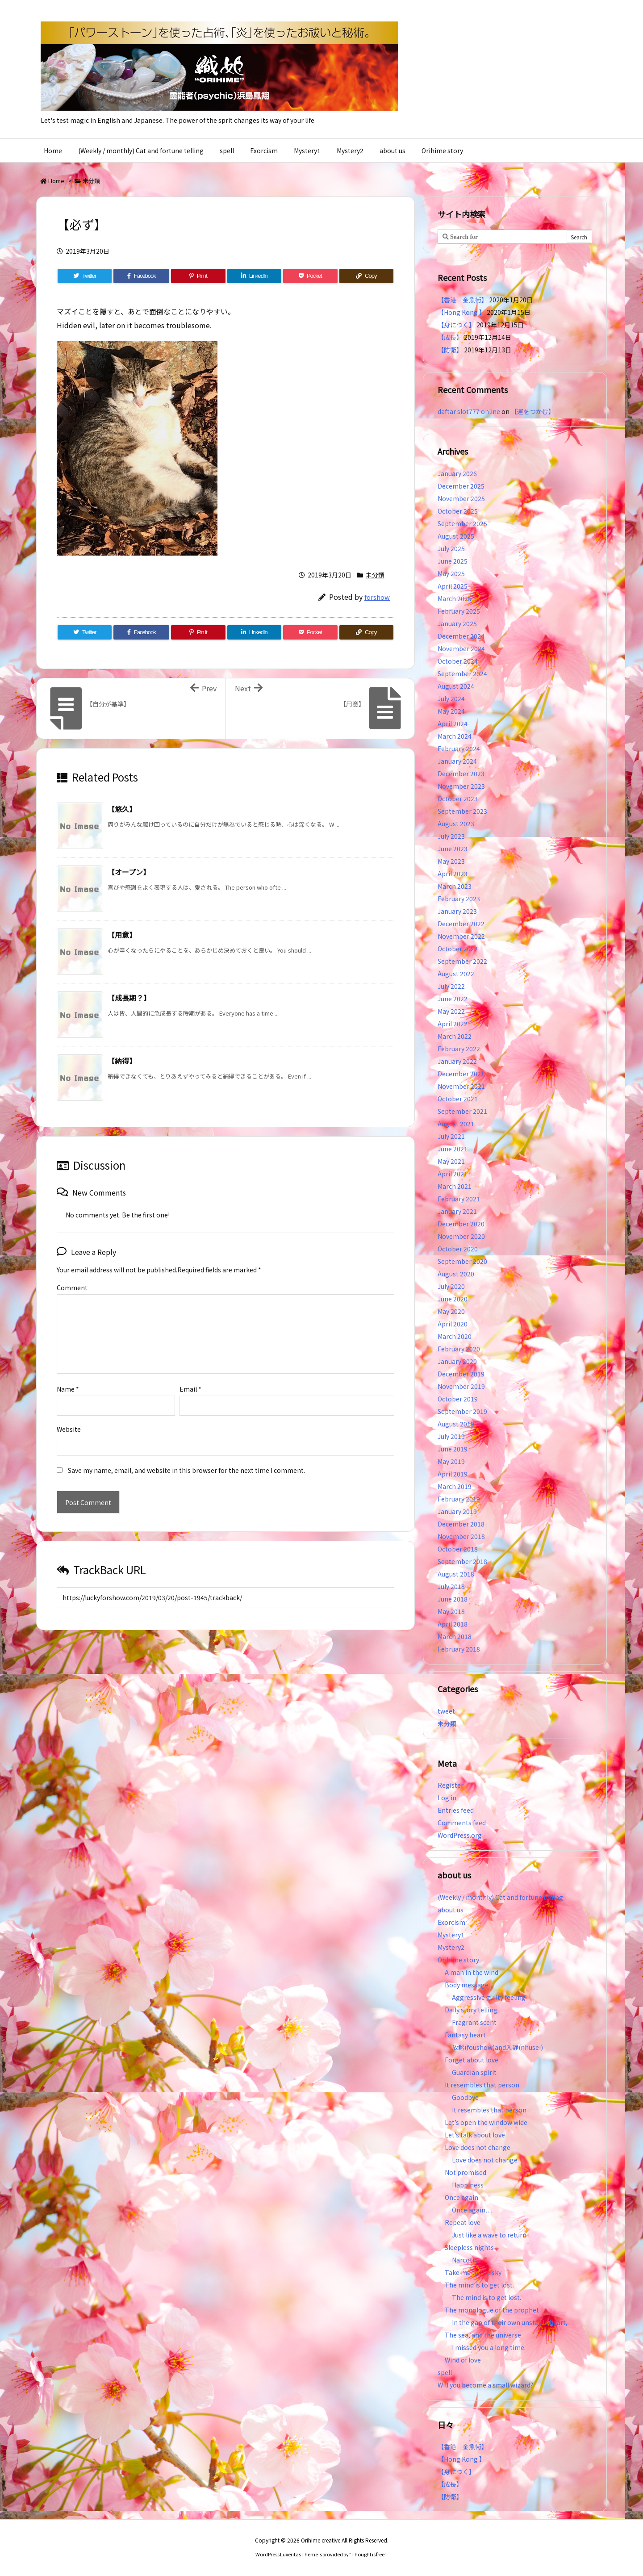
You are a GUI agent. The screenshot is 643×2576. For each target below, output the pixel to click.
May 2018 (451, 1611)
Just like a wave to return (489, 2234)
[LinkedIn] (254, 276)
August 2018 (456, 1573)
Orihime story (458, 1959)
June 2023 (453, 848)
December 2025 (461, 485)
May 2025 (451, 573)
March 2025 (455, 598)
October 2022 (458, 948)
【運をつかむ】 (533, 411)
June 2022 (453, 998)
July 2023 (451, 836)
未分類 (91, 180)
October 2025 (458, 510)
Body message (467, 1984)
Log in (447, 1797)
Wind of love (463, 2359)
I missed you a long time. (489, 2347)
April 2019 (453, 1473)
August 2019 (456, 1423)
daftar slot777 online (469, 411)
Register (450, 1785)
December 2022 (461, 923)
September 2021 (462, 1111)
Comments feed (462, 1822)
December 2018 (461, 1523)
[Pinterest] (198, 276)
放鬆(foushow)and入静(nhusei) (497, 2047)
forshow (377, 597)
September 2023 (462, 811)
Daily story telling (471, 2009)
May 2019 (451, 1461)
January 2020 (457, 1361)
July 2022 (451, 986)
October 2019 (458, 1398)
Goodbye (465, 2097)
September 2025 (462, 523)
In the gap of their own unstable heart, (510, 2322)
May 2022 (451, 1011)
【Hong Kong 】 (461, 312)
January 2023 (457, 911)
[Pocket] (310, 276)
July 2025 (451, 548)
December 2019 (461, 1373)
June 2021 (453, 1148)
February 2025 (459, 610)
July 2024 (451, 698)
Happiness (468, 2184)
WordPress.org (460, 1835)
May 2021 (451, 1161)
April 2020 (453, 1323)
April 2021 (453, 1173)
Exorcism (451, 1922)
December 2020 (461, 1223)
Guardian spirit (474, 2072)
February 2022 (459, 1048)
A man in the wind (471, 1972)
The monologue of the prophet (492, 2309)
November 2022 (461, 936)
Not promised (465, 2172)
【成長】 (450, 337)
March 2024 (455, 736)
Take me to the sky (473, 2272)
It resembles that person (482, 2084)
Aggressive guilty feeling (492, 1997)
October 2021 (458, 1098)
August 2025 (456, 535)
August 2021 (456, 1123)
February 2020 (459, 1348)
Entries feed (456, 1810)
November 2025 (461, 498)
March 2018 (455, 1636)
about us (450, 1909)
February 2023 (459, 898)
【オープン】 (129, 871)
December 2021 (461, 1073)
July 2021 (451, 1136)
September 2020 (462, 1261)
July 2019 (451, 1436)
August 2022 (456, 973)
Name (68, 1374)
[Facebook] (141, 276)
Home (56, 180)
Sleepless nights (469, 2247)
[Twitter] (85, 276)
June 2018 (453, 1598)
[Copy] (366, 276)
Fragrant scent (474, 2022)
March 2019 (455, 1486)
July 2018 (451, 1586)
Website (69, 1414)
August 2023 (456, 823)
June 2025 (453, 560)
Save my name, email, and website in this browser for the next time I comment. (186, 1455)
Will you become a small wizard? (485, 2384)
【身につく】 (456, 324)
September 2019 (462, 1411)
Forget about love (471, 2059)
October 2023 (458, 798)
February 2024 (459, 748)
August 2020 (456, 1273)
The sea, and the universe (483, 2334)
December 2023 (461, 773)
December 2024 (461, 635)
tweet (446, 1710)
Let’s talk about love (475, 2134)
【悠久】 (122, 808)
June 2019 (453, 1448)
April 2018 (453, 1623)
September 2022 (462, 961)
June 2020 (453, 1298)
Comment (72, 1287)
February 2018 (459, 1648)
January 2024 (457, 761)
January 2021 (457, 1211)
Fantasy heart (465, 2034)
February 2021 (459, 1198)
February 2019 (459, 1498)
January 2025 (457, 623)
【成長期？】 (129, 997)
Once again (461, 2197)
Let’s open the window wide (486, 2122)
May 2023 (451, 861)
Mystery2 (451, 1947)
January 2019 (457, 1511)
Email (190, 1374)
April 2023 (453, 873)
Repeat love (462, 2222)
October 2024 (458, 661)
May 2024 (451, 711)
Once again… (472, 2209)
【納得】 (122, 1060)
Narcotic (464, 2259)
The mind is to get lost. (479, 2284)
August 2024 (456, 686)
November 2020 (461, 1236)
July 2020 (451, 1286)
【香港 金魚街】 (463, 299)
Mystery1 (451, 1934)
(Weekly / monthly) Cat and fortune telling (500, 1897)
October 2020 (458, 1248)
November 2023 (461, 786)
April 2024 (453, 723)
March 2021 (455, 1186)
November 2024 (461, 648)
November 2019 (461, 1386)
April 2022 (453, 1023)
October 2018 (458, 1548)
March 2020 (455, 1336)
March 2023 (455, 886)
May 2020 (451, 1311)
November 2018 (461, 1536)
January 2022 (457, 1061)
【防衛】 (450, 349)
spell (445, 2372)
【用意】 (122, 934)
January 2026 (457, 473)
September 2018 (462, 1561)
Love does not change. (478, 2147)
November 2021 (461, 1086)
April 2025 (453, 585)
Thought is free (367, 2554)
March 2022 (455, 1036)
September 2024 (462, 673)
